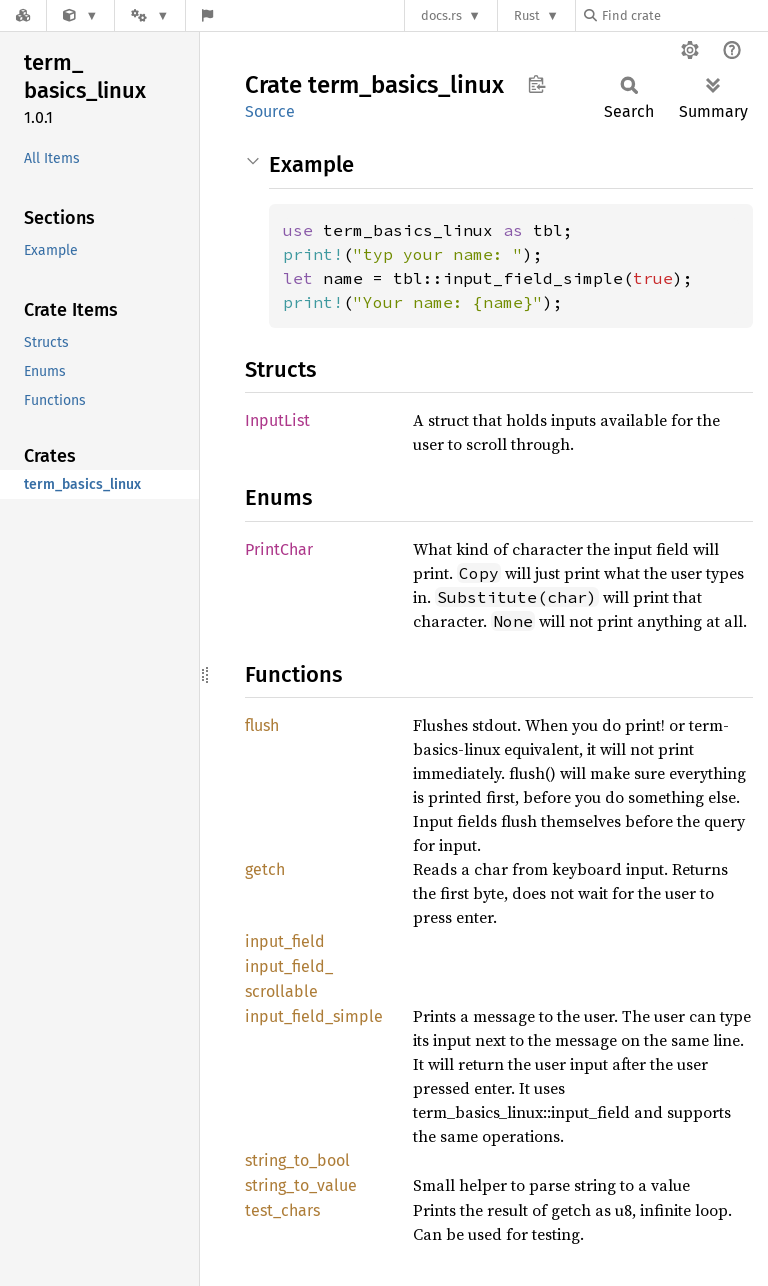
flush (262, 725)
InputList (277, 420)
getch (265, 869)
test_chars (282, 1210)
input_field (285, 941)
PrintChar (279, 549)
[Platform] (150, 15)
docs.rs (441, 15)
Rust (527, 15)
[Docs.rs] (23, 15)
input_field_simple (314, 1016)
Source (270, 111)
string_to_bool (297, 1160)
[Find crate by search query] (684, 15)
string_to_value (301, 1185)
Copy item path (536, 84)
